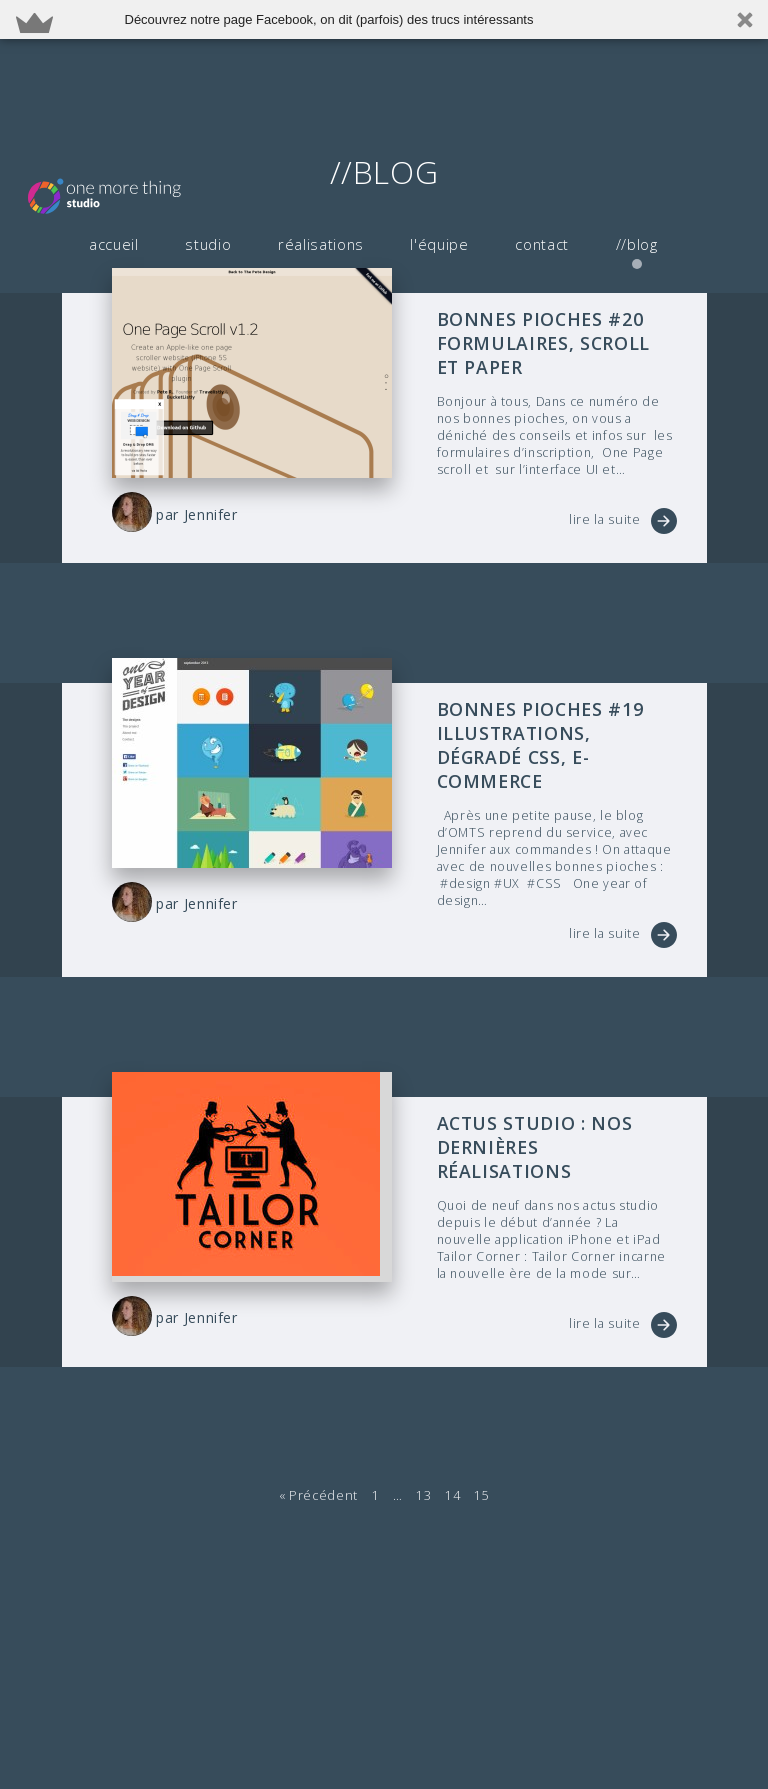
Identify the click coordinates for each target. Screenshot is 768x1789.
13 (423, 1439)
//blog (627, 126)
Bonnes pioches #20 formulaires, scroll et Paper (553, 341)
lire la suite (605, 516)
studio (206, 126)
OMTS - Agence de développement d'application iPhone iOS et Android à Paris (135, 78)
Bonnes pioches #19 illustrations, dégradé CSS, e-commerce (556, 728)
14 (451, 1439)
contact (532, 126)
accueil (113, 126)
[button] (384, 19)
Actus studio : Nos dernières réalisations (555, 1104)
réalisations (316, 126)
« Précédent (318, 1439)
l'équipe (432, 126)
